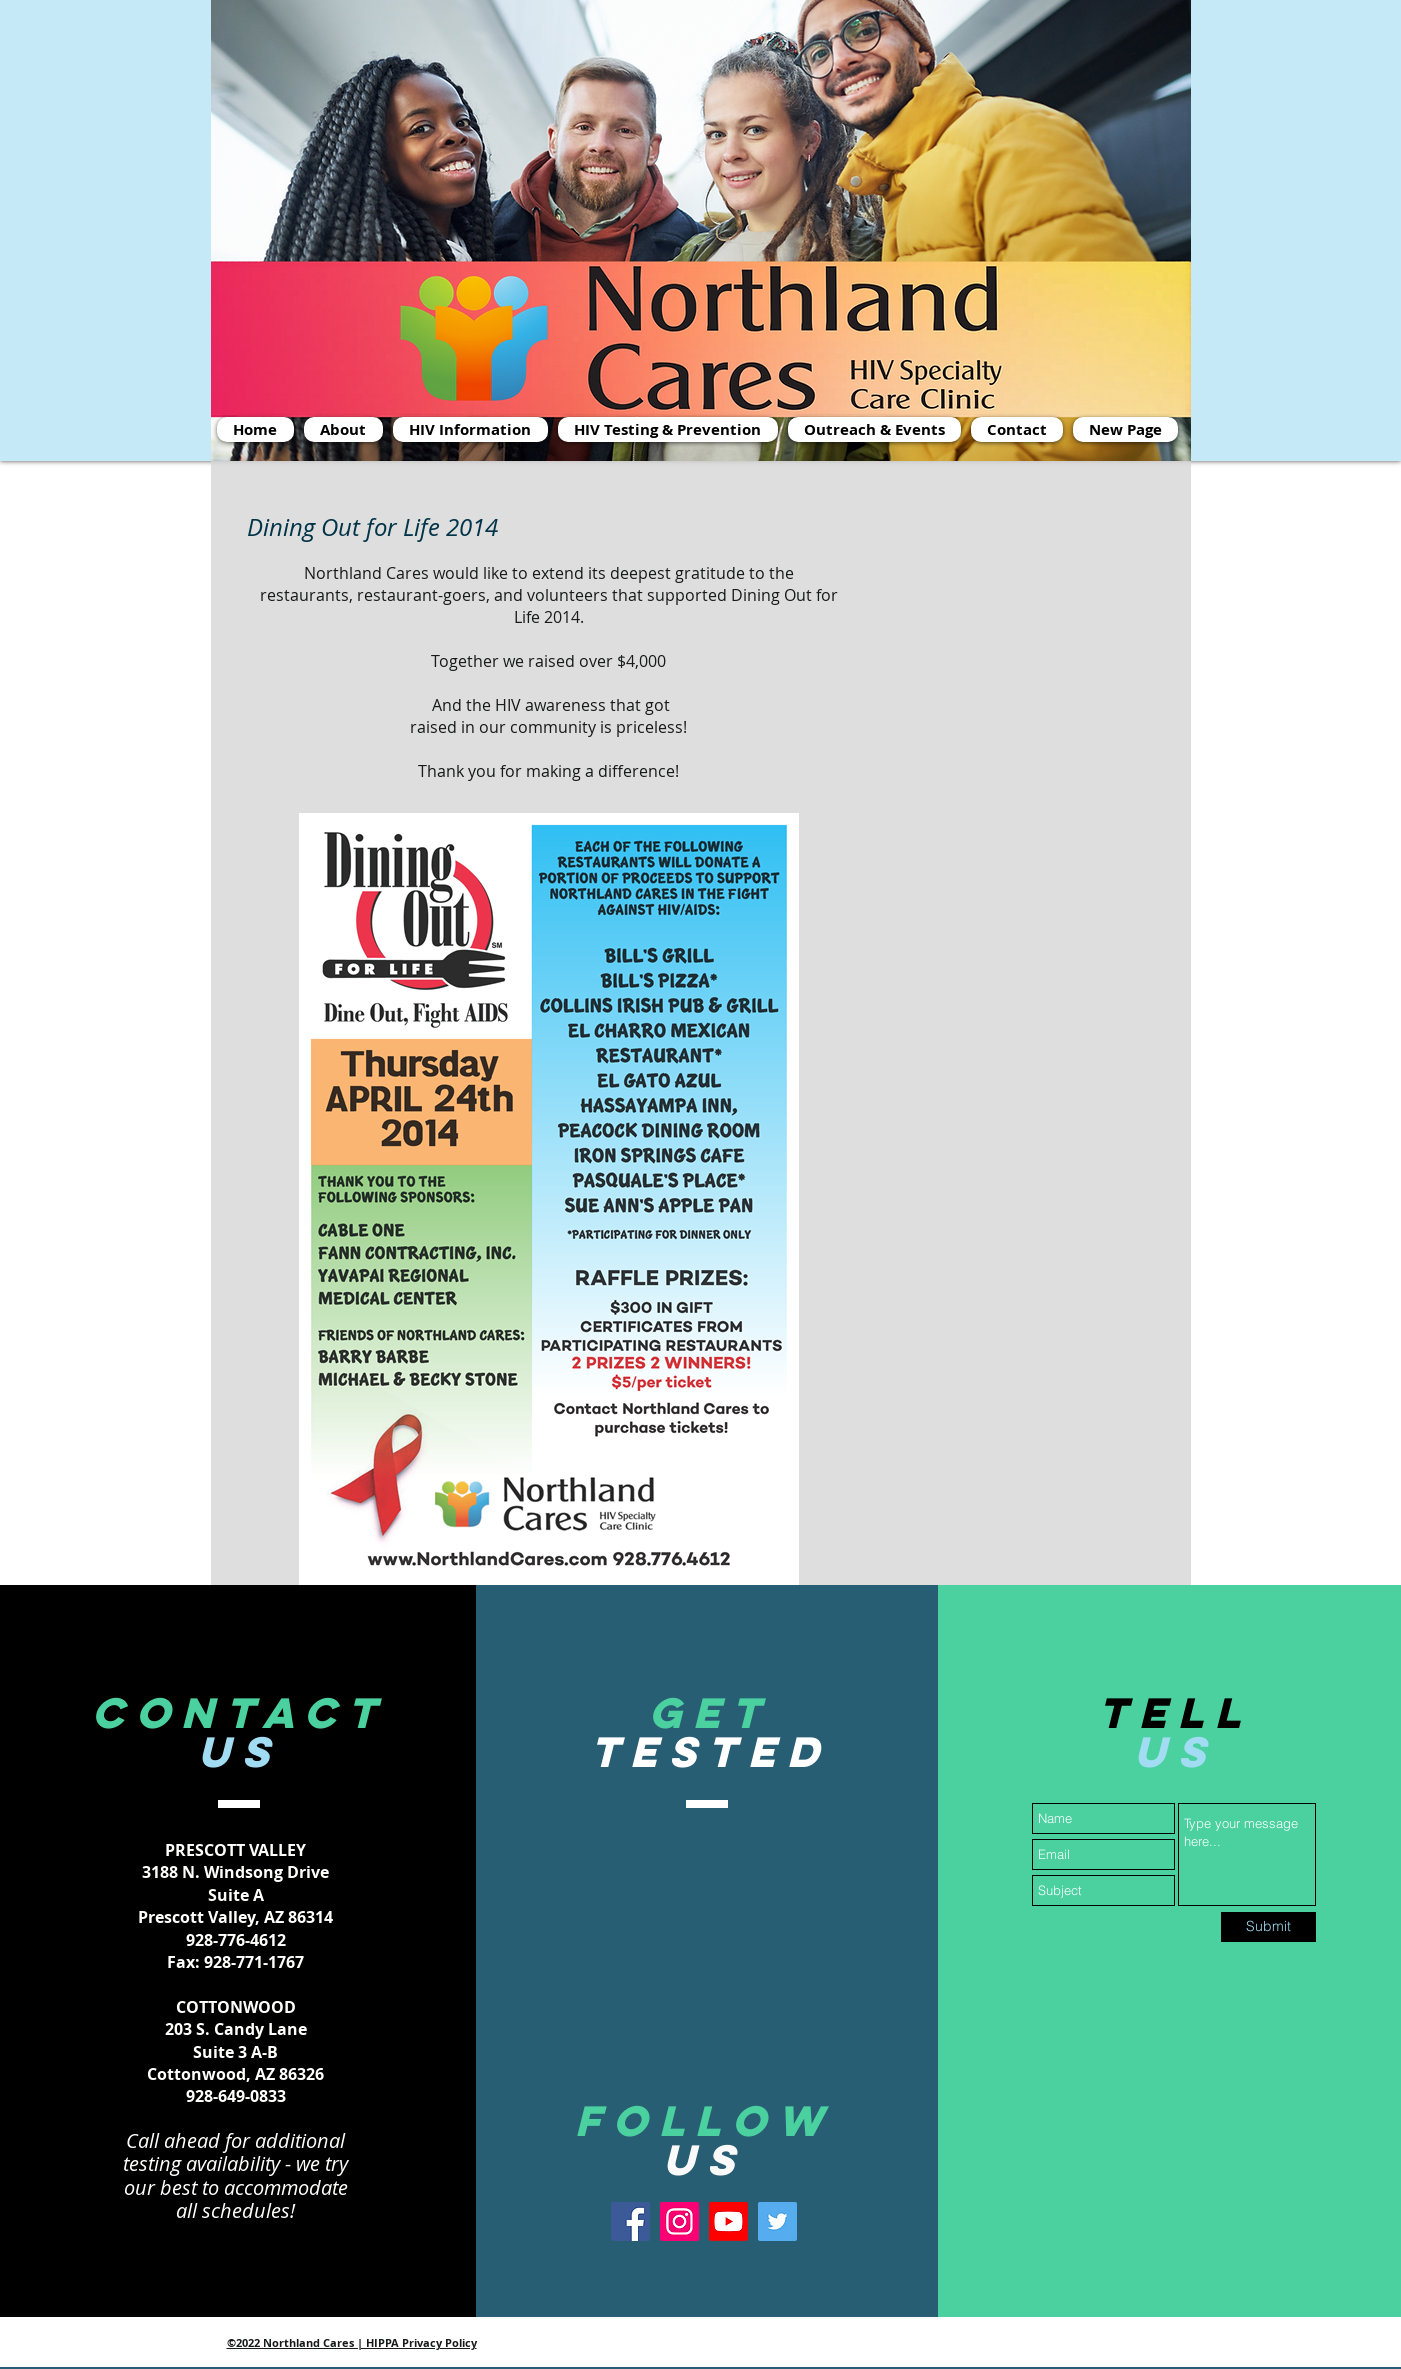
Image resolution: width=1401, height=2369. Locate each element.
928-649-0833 (236, 2096)
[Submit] (1268, 1927)
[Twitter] (777, 2221)
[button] (874, 429)
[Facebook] (630, 2221)
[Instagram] (679, 2221)
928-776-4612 (236, 1940)
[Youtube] (728, 2221)
